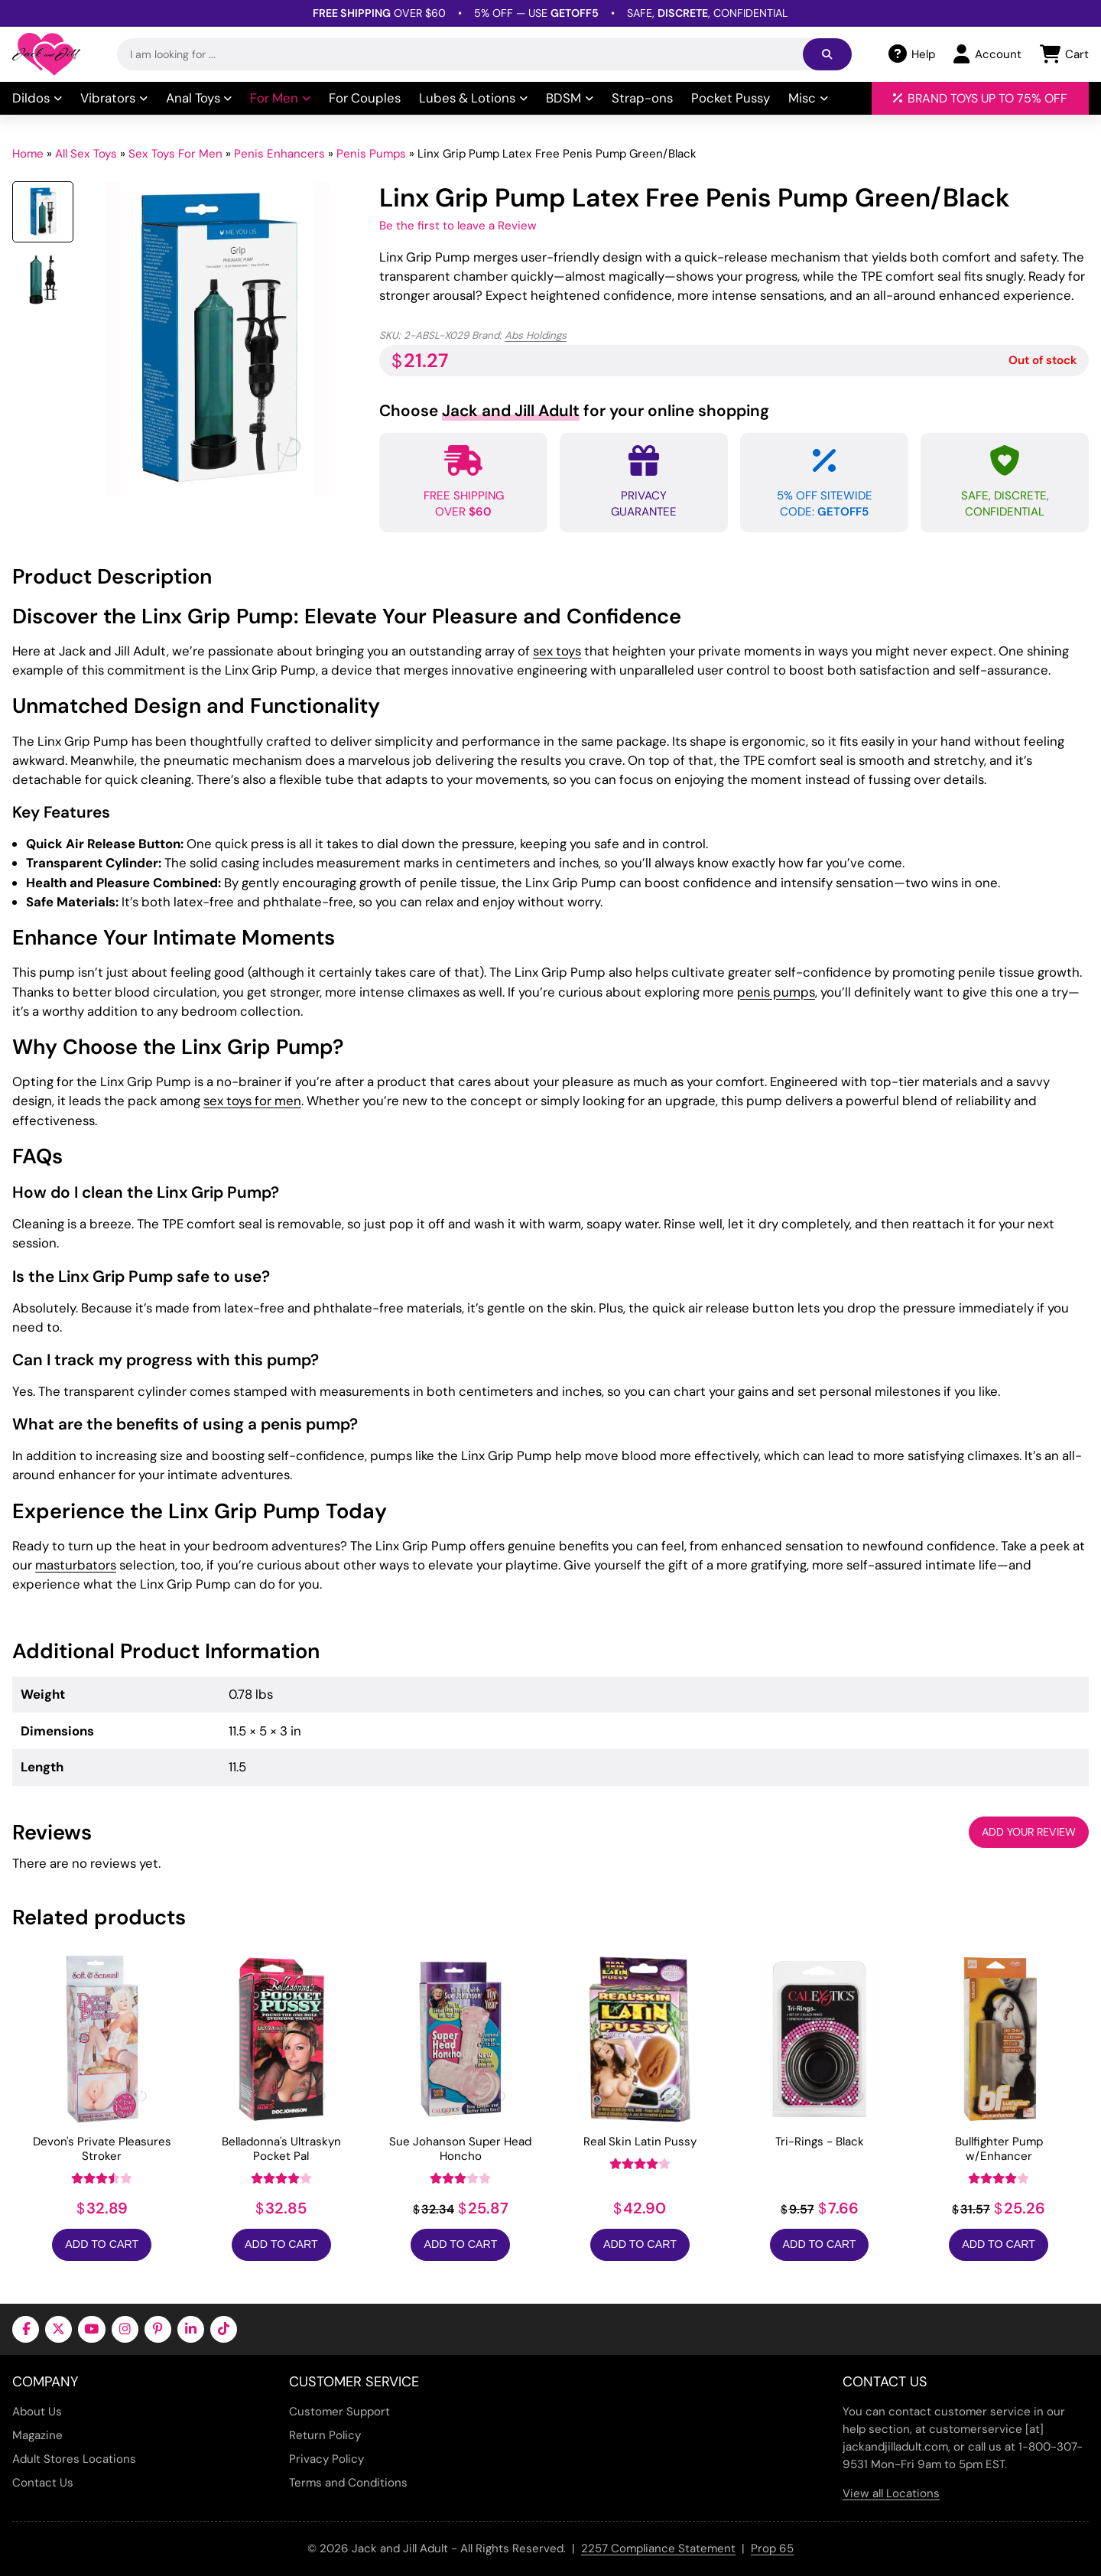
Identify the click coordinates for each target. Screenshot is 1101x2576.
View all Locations (891, 2493)
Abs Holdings (536, 335)
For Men (280, 97)
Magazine (37, 2435)
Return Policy (325, 2435)
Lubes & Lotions (473, 97)
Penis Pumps (371, 153)
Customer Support (339, 2411)
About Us (37, 2411)
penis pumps (776, 992)
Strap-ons (642, 97)
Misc (808, 97)
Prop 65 (772, 2548)
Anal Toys (199, 97)
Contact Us (42, 2482)
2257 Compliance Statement (658, 2548)
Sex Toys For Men (175, 153)
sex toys (557, 650)
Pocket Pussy (730, 97)
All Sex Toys (86, 153)
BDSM (569, 97)
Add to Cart (101, 2244)
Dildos (37, 97)
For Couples (365, 97)
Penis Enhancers (279, 153)
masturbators (75, 1564)
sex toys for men (252, 1100)
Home (28, 153)
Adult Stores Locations (74, 2459)
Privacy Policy (326, 2459)
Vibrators (114, 97)
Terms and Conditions (348, 2482)
